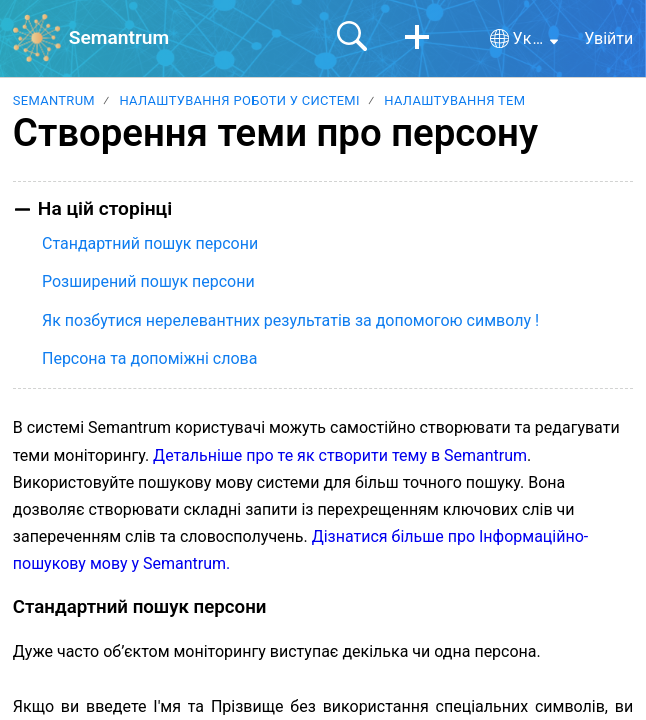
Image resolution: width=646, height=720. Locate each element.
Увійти (608, 38)
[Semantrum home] (37, 38)
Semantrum (54, 100)
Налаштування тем (454, 100)
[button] (417, 38)
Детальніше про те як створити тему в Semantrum (340, 455)
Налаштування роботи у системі (239, 100)
